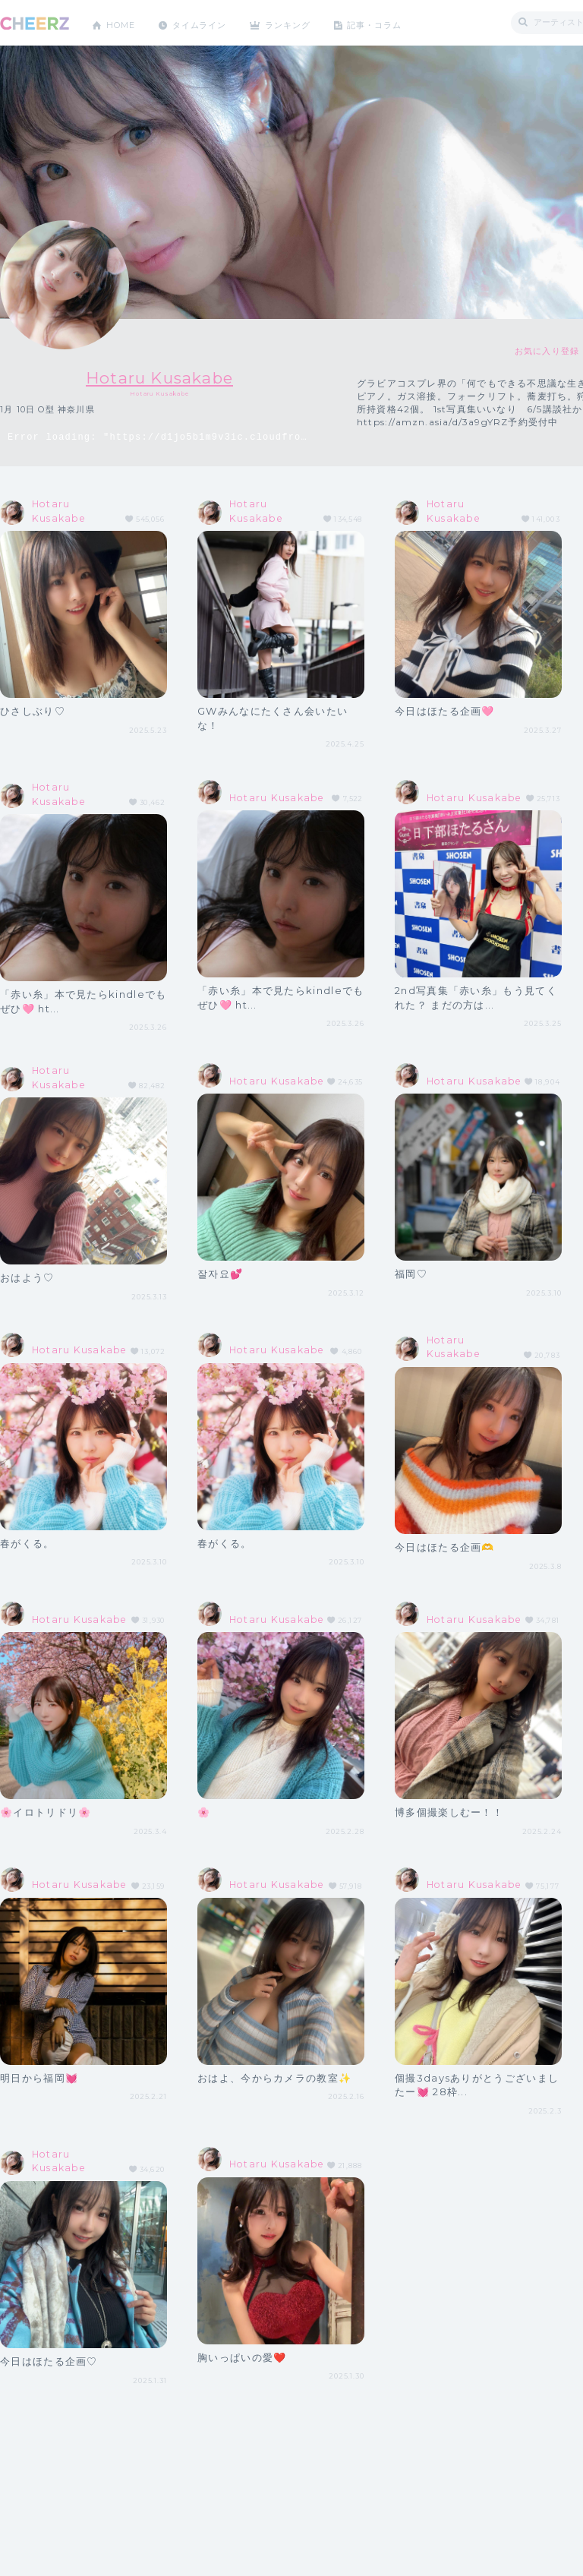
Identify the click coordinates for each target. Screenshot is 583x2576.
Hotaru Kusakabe (159, 377)
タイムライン (208, 22)
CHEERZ (34, 23)
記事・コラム (397, 22)
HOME (123, 22)
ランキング (304, 22)
